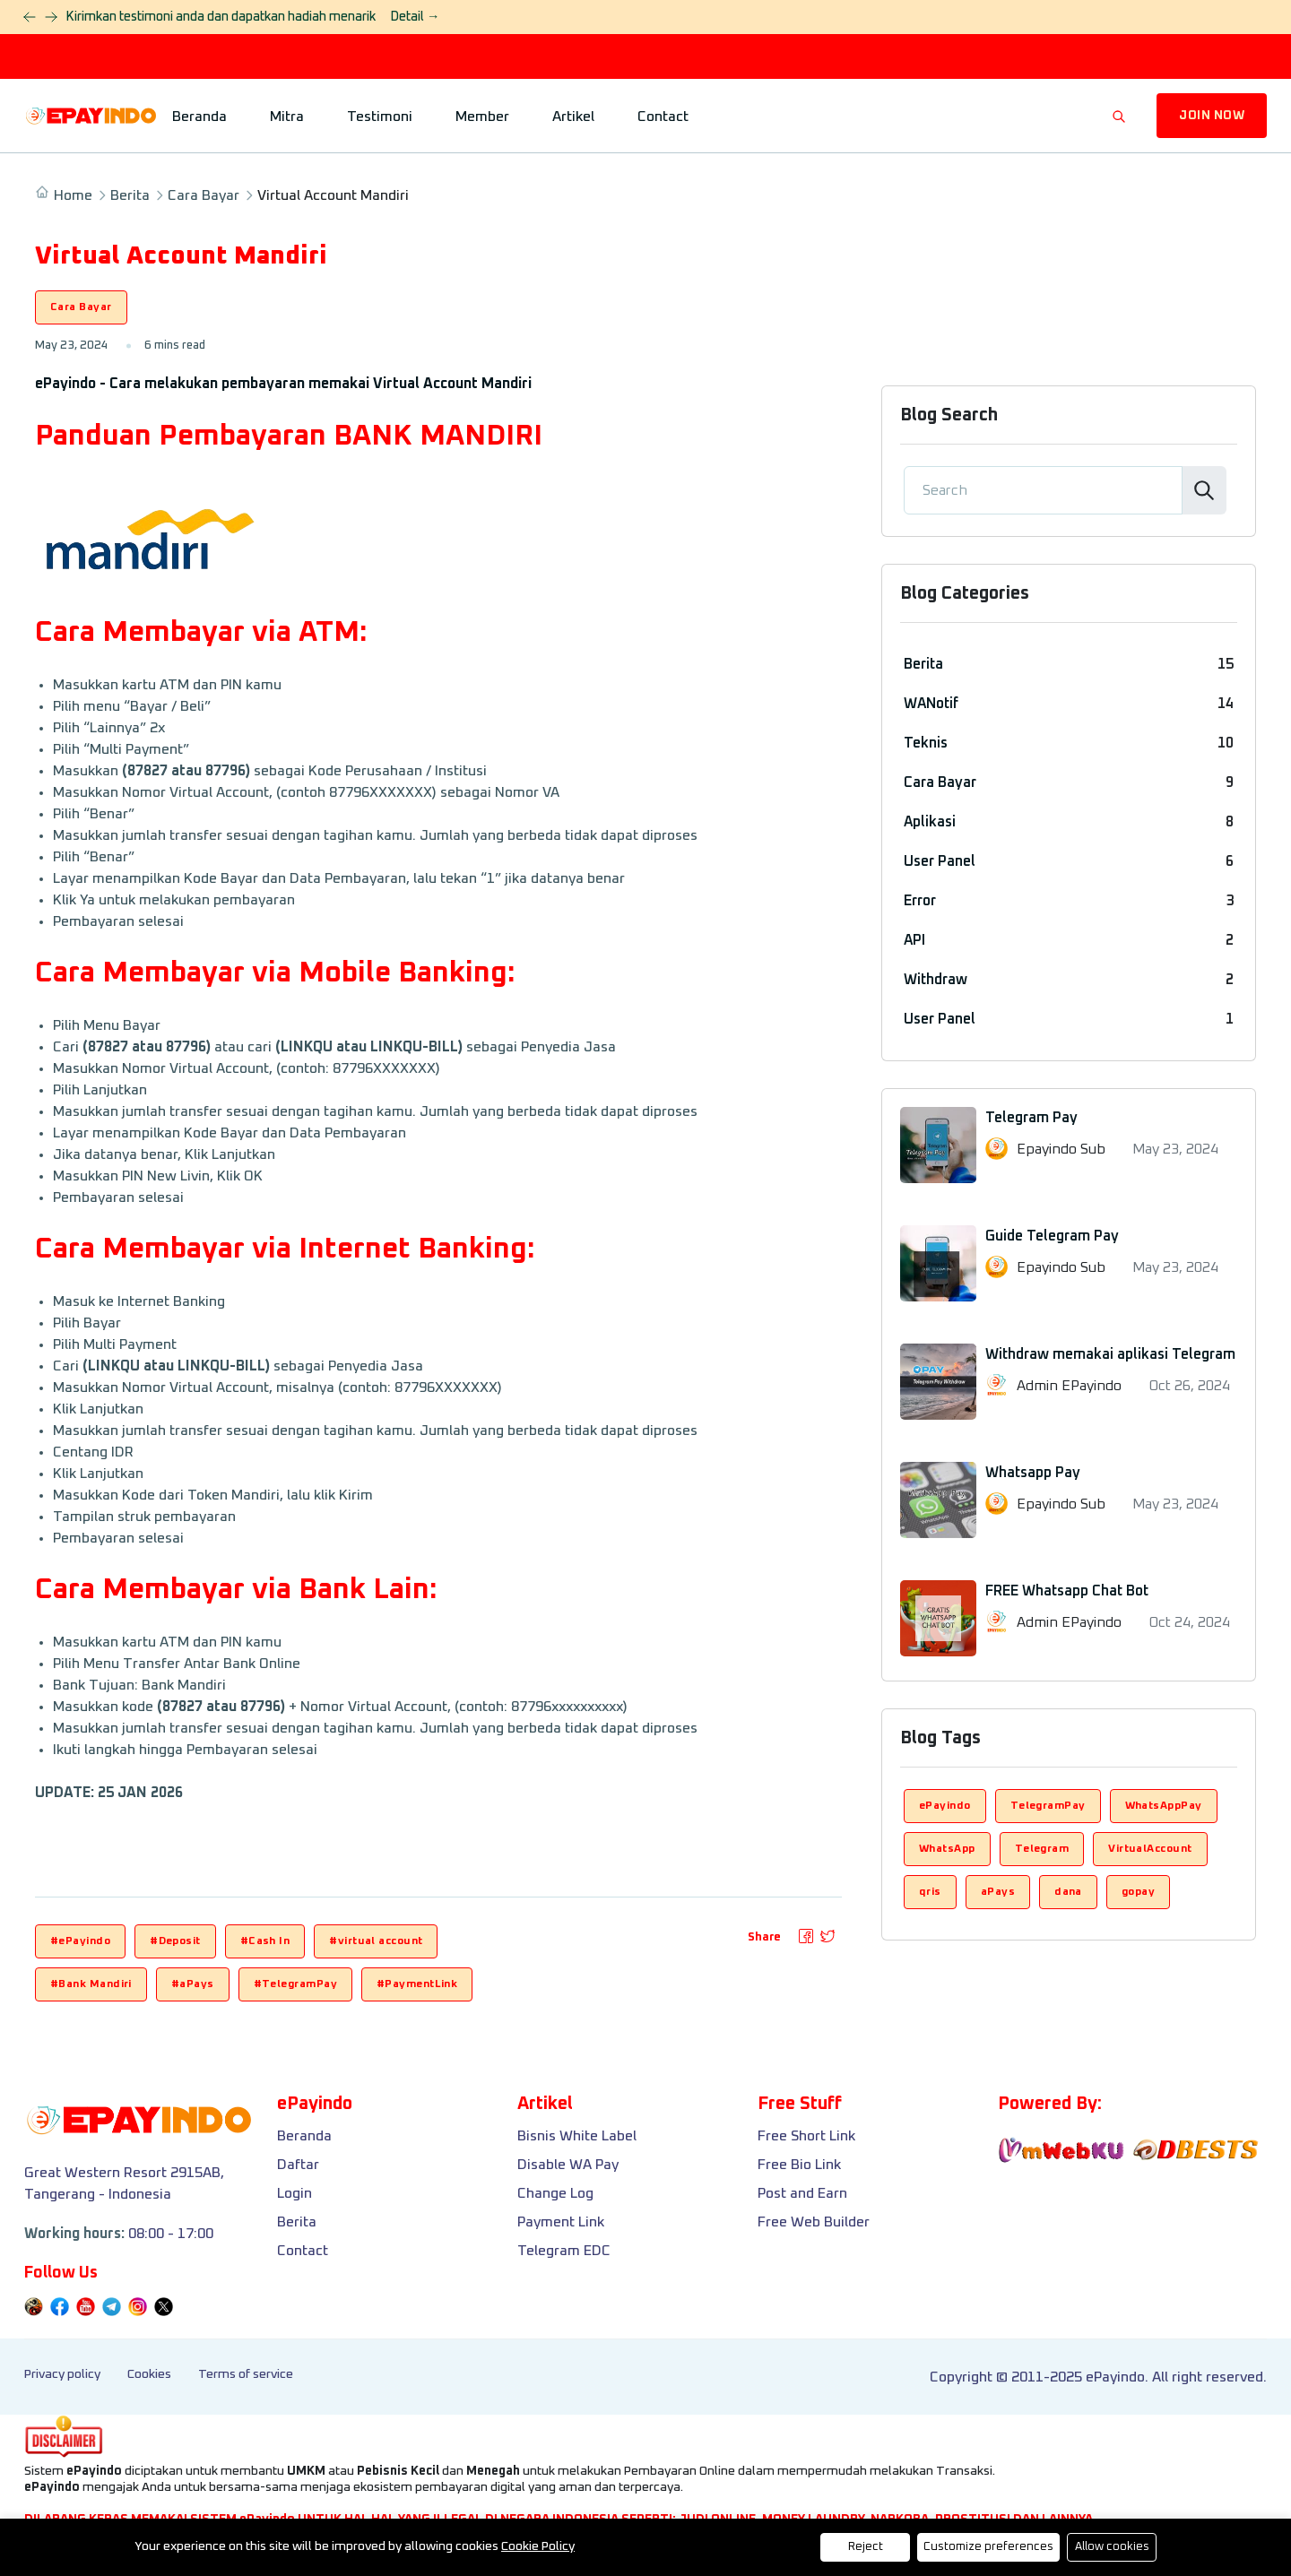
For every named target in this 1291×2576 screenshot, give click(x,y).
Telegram (1042, 1849)
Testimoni (379, 116)
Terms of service (245, 2374)
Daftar (298, 2164)
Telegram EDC (564, 2250)
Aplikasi (930, 822)
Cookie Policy (538, 2546)
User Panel (939, 861)
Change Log (555, 2193)
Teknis (926, 743)
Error (920, 901)
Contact (663, 116)
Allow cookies (1112, 2547)
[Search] (1043, 490)
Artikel (573, 116)
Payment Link (560, 2222)
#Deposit (175, 1941)
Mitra (287, 116)
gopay (1138, 1892)
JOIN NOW (1211, 115)
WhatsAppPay (1163, 1806)
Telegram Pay (1031, 1118)
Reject (865, 2547)
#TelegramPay (295, 1984)
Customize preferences (988, 2547)
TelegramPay (1048, 1806)
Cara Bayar (203, 195)
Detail (414, 17)
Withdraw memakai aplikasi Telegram (1110, 1354)
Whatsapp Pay (1032, 1472)
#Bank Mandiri (91, 1984)
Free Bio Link (799, 2164)
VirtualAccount (1149, 1849)
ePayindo (945, 1806)
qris (930, 1892)
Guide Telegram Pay (1052, 1236)
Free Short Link (806, 2136)
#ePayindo (80, 1941)
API (914, 940)
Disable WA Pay (568, 2164)
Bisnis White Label (577, 2136)
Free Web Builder (814, 2222)
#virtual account (375, 1941)
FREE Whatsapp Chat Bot (1066, 1591)
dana (1068, 1892)
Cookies (149, 2374)
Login (294, 2193)
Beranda (199, 116)
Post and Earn (802, 2193)
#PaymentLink (417, 1984)
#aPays (192, 1984)
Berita (130, 195)
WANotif (931, 703)
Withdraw (935, 979)
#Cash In (265, 1941)
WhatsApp (947, 1849)
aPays (998, 1892)
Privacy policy (62, 2374)
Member (482, 116)
